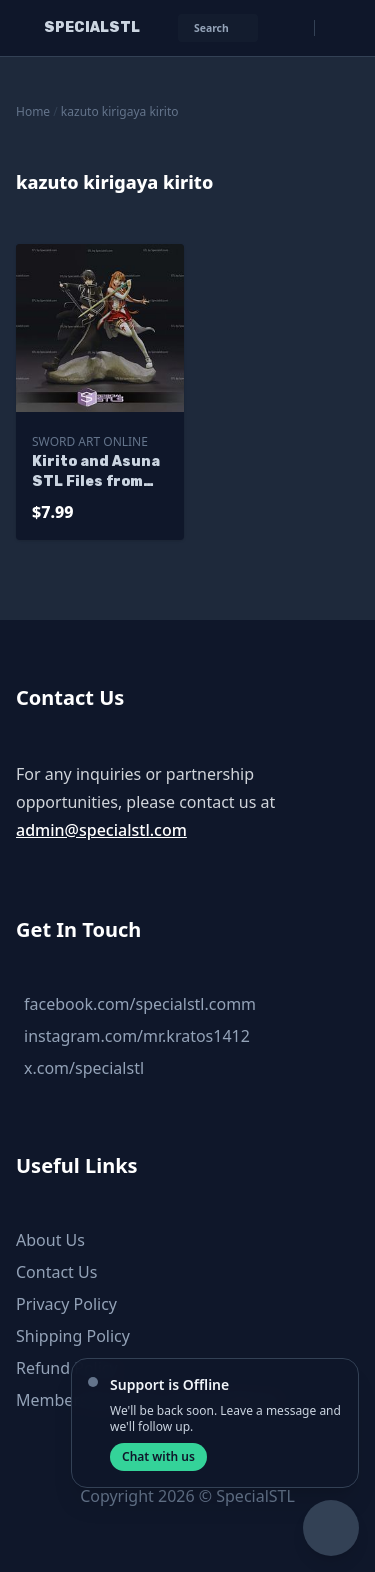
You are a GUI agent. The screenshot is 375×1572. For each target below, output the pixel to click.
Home (33, 111)
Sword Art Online (90, 441)
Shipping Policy (73, 1336)
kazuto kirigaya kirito (120, 111)
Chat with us (158, 1456)
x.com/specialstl (84, 1068)
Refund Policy (67, 1368)
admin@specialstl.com (101, 830)
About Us (50, 1240)
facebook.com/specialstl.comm (140, 1004)
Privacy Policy (66, 1304)
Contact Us (56, 1272)
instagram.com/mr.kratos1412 (137, 1036)
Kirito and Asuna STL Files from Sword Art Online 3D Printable (98, 472)
